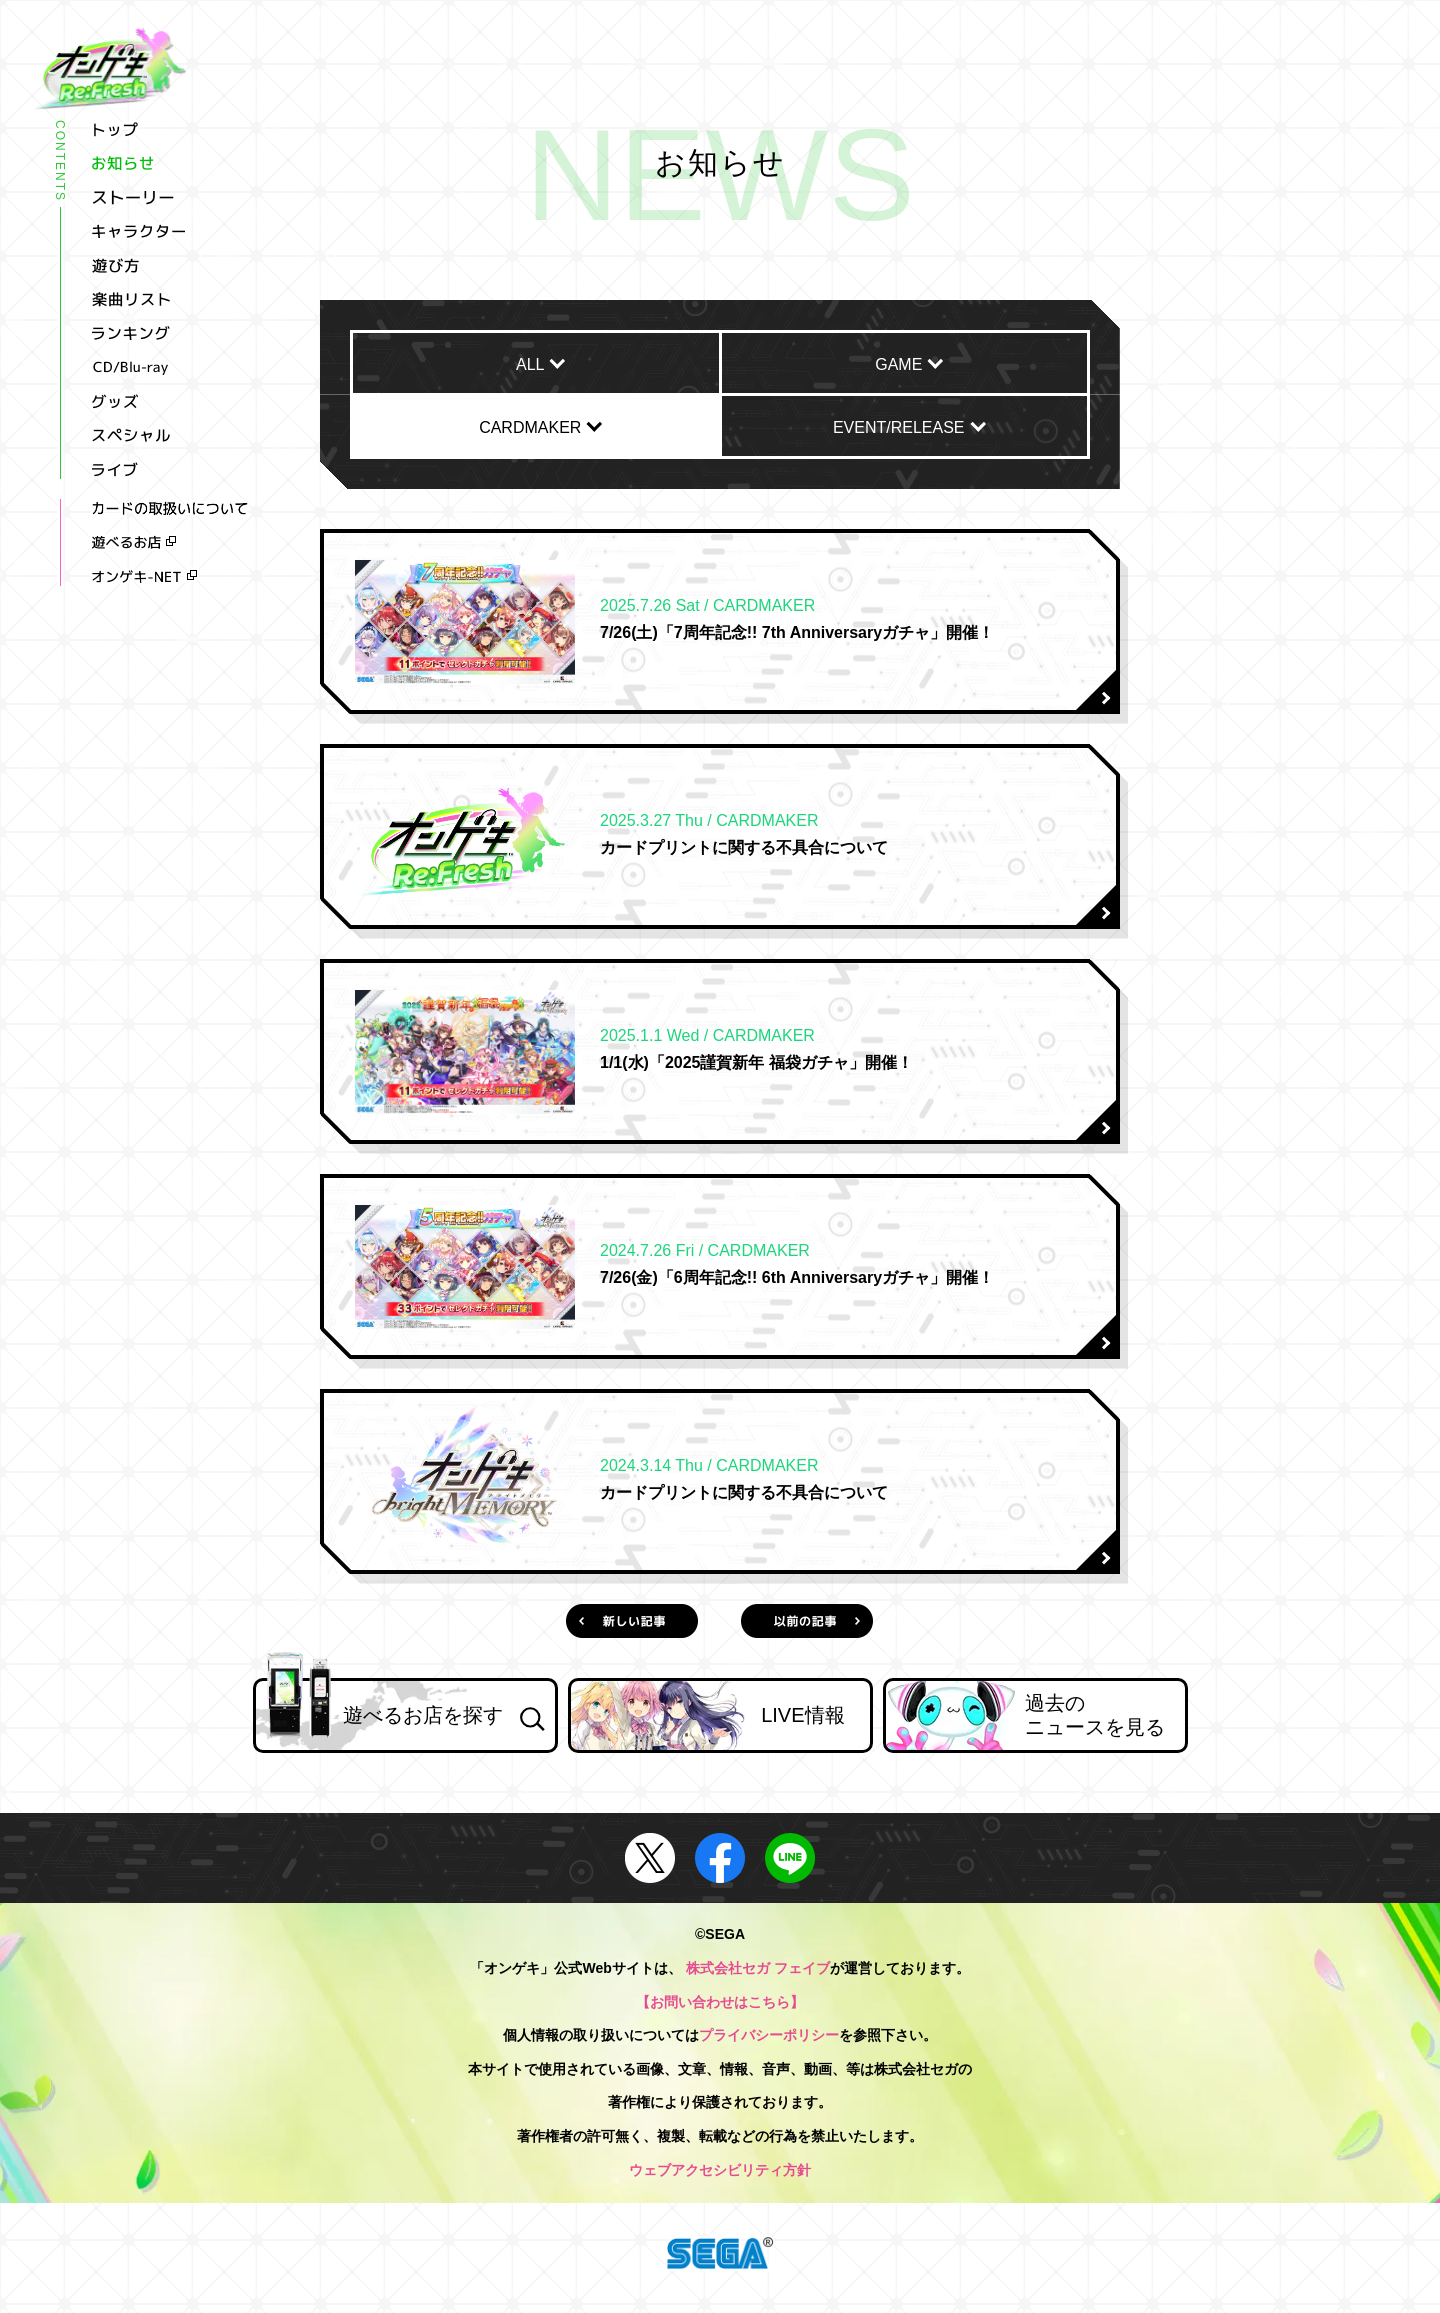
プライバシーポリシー (769, 2035)
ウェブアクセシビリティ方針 (720, 2170)
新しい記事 (631, 1621)
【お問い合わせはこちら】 (720, 2002)
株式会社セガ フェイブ (758, 1968)
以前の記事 (806, 1621)
